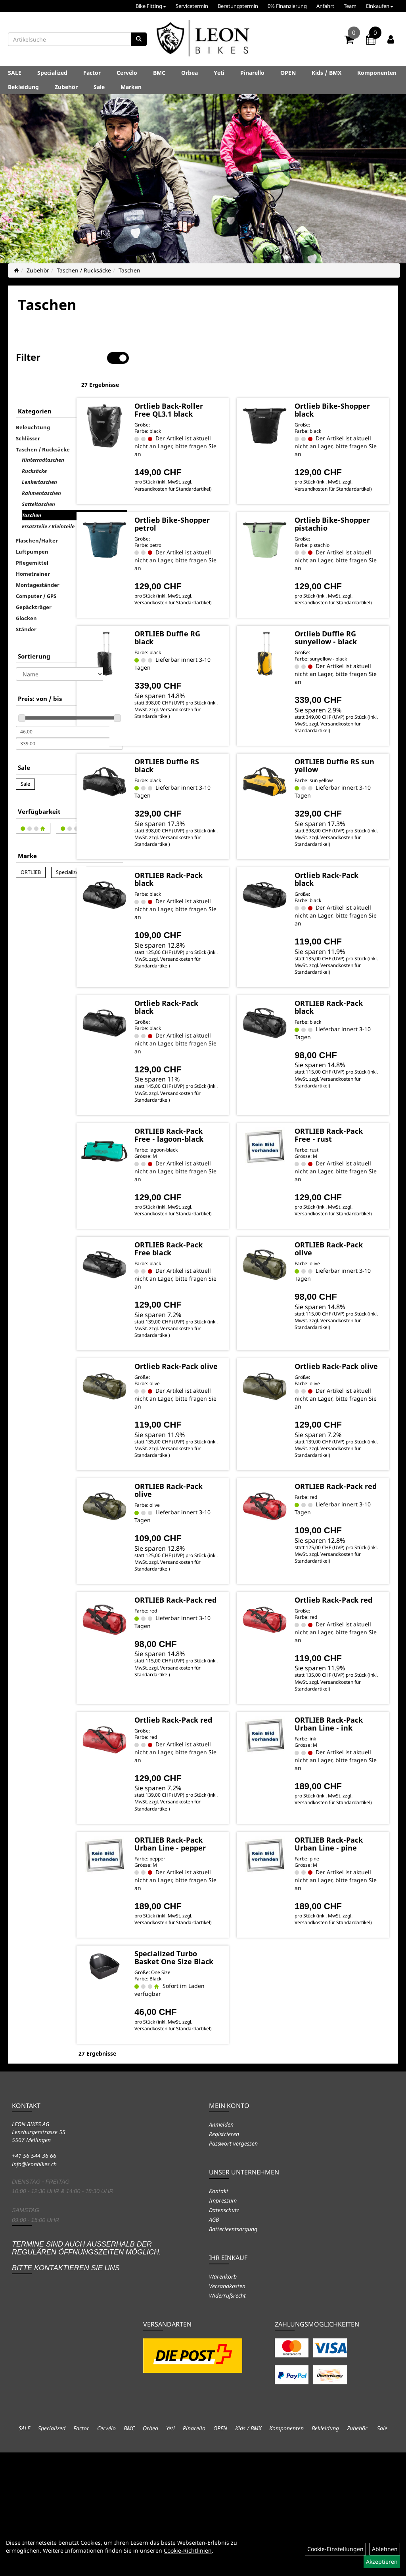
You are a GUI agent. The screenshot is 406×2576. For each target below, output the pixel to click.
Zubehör (66, 87)
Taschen (129, 270)
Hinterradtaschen (43, 434)
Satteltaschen (38, 479)
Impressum (223, 2324)
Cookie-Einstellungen (335, 2549)
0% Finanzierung (287, 6)
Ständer (26, 604)
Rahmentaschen (41, 468)
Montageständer (37, 560)
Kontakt (218, 2314)
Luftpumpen (32, 526)
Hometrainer (33, 548)
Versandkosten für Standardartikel (204, 474)
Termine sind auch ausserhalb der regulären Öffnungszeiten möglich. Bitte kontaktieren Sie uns (86, 2379)
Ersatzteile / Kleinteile (48, 501)
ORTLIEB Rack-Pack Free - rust (343, 1157)
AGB (214, 2343)
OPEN (288, 72)
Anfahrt (325, 6)
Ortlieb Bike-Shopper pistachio (347, 512)
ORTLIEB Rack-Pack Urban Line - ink (346, 1808)
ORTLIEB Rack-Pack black (209, 888)
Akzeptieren (382, 2561)
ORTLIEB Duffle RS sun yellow (347, 768)
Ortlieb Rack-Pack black (347, 888)
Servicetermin (192, 6)
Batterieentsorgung (233, 2352)
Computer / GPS (36, 571)
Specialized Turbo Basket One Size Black (215, 2071)
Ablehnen (385, 2549)
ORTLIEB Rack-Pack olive (340, 1286)
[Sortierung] (59, 649)
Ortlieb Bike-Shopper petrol (210, 512)
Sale (99, 87)
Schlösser (28, 413)
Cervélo (127, 72)
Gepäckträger (34, 582)
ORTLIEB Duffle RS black (216, 768)
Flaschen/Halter (37, 515)
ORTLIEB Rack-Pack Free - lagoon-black (209, 1161)
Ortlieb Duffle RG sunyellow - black (346, 633)
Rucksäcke (34, 445)
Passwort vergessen (233, 2267)
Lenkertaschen (39, 457)
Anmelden (221, 2248)
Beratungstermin (238, 6)
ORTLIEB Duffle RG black (210, 633)
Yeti (219, 72)
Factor (92, 72)
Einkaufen (379, 6)
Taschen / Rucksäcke (84, 270)
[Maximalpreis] (62, 719)
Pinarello (252, 72)
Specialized (52, 72)
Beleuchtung (33, 402)
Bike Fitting (151, 6)
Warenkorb (223, 2400)
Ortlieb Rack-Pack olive (215, 1414)
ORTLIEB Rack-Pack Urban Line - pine (346, 1942)
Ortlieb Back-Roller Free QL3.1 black (214, 388)
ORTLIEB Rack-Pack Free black (211, 1286)
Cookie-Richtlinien (188, 2550)
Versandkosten (227, 2409)
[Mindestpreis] (62, 707)
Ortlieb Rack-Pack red (347, 1669)
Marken (131, 87)
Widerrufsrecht (227, 2419)
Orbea (189, 72)
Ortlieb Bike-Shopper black (340, 384)
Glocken (26, 593)
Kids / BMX (326, 72)
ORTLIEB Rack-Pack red (340, 1549)
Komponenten (376, 72)
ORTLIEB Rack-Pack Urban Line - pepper (215, 1942)
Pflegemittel (32, 537)
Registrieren (224, 2257)
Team (350, 6)
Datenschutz (224, 2333)
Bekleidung (23, 87)
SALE (14, 72)
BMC (159, 72)
